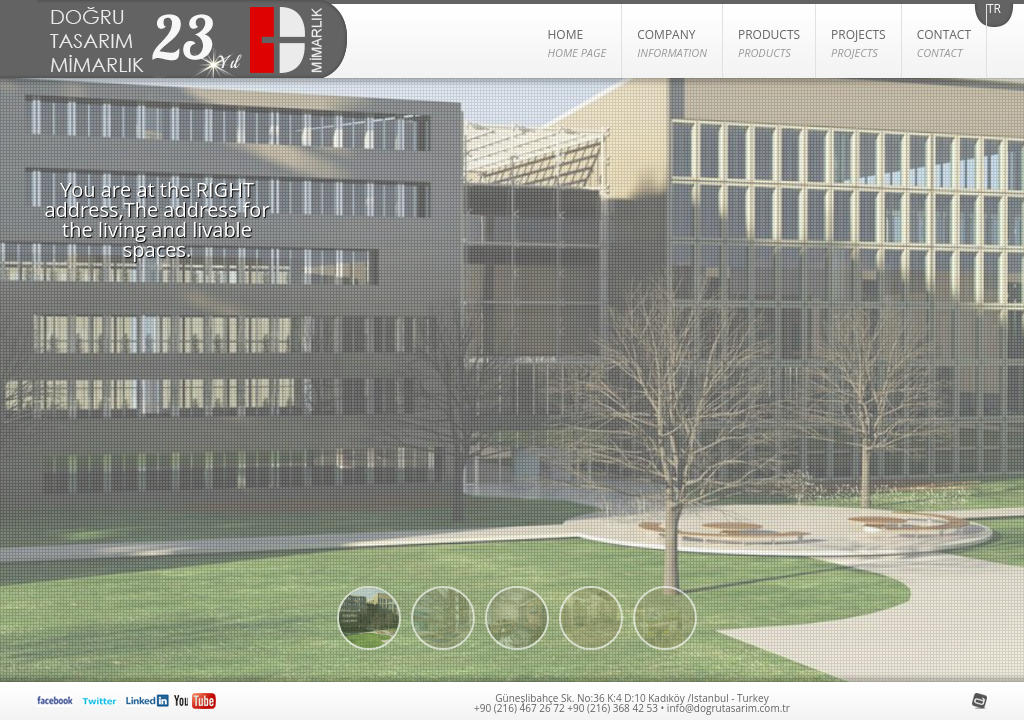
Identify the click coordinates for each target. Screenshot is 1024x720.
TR (994, 10)
